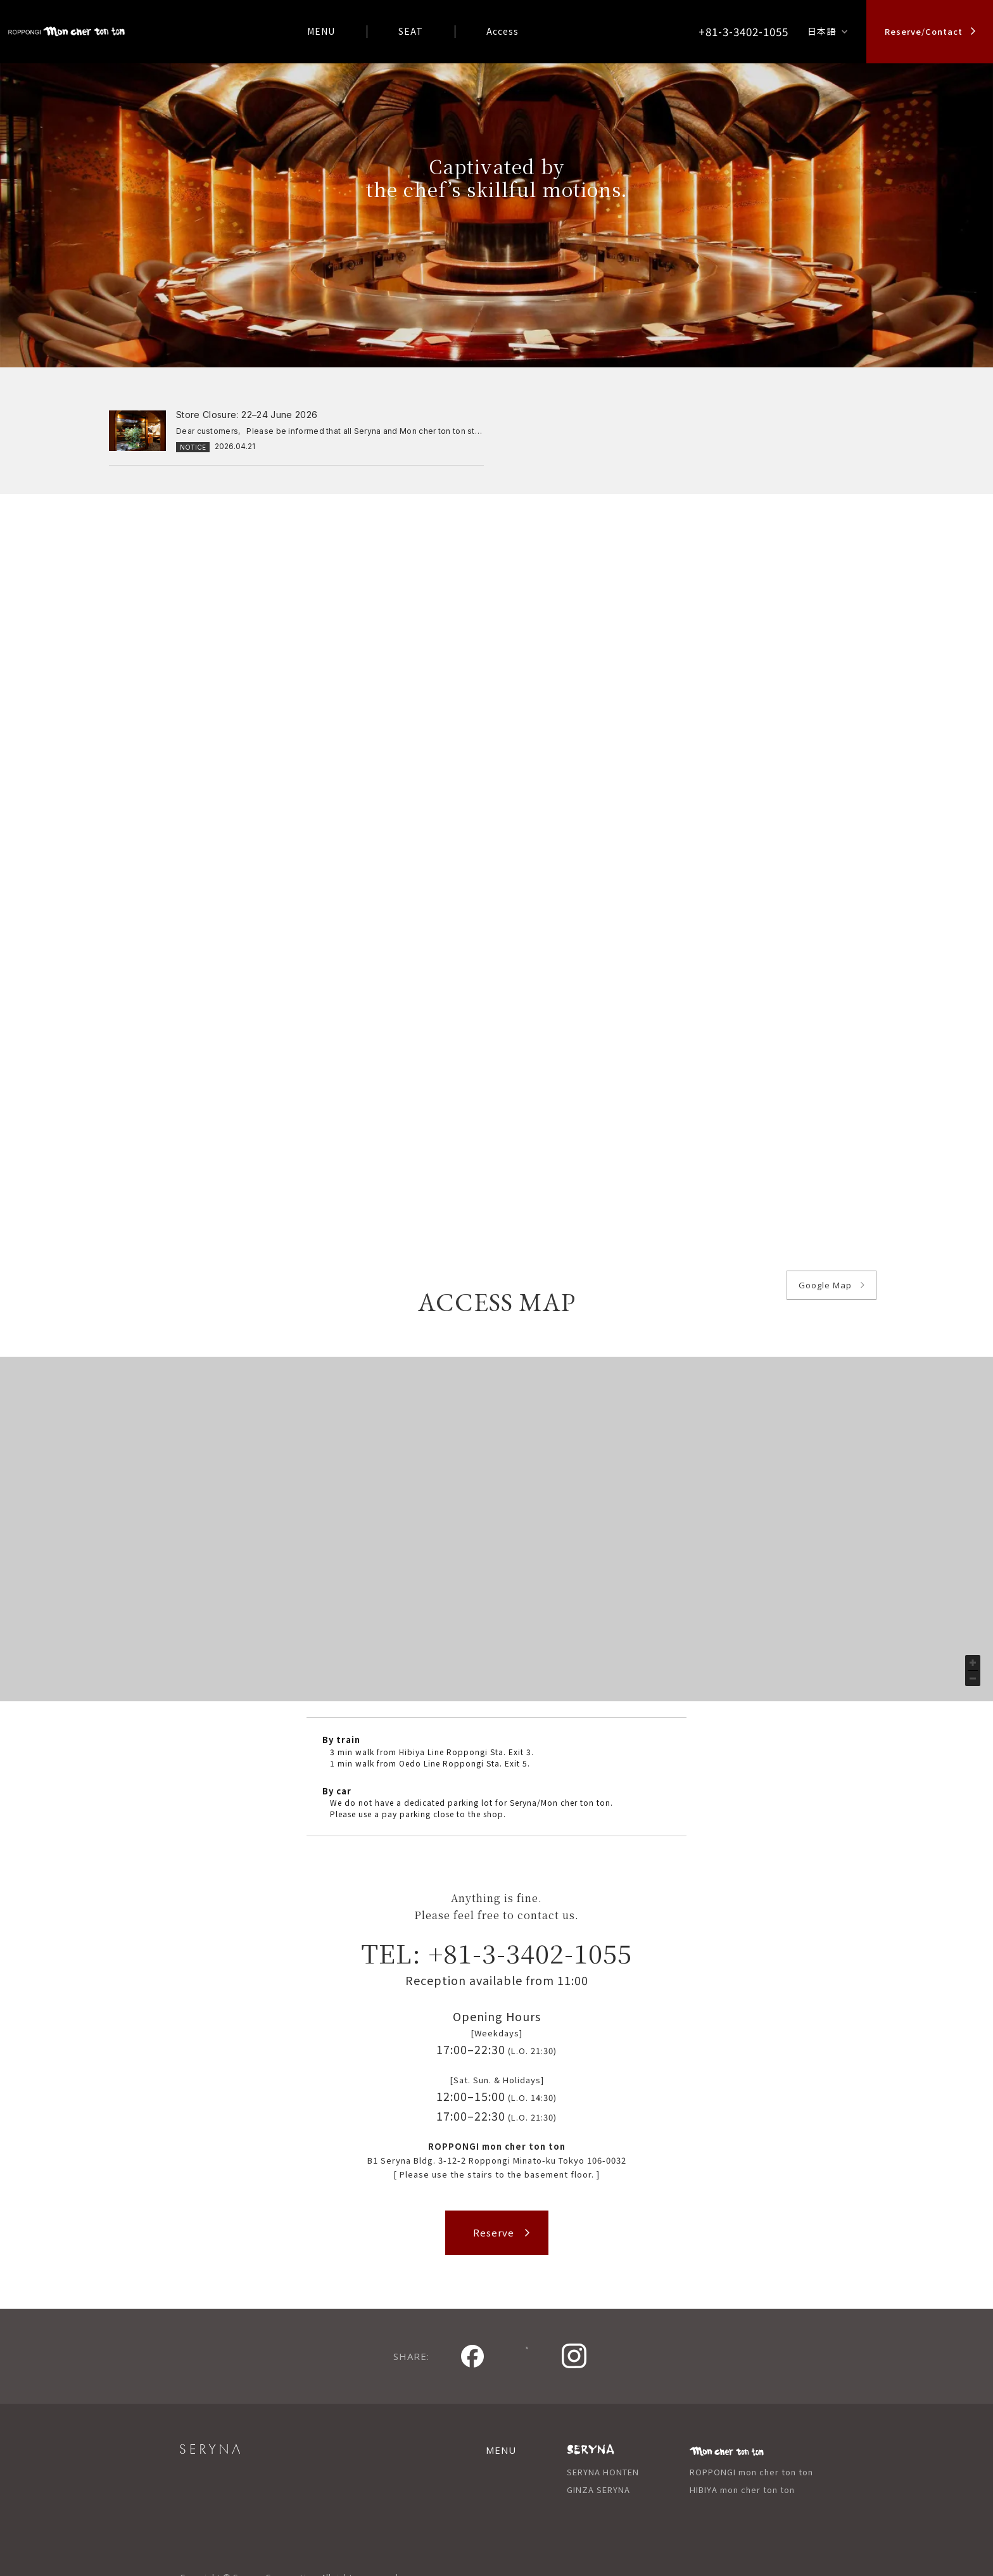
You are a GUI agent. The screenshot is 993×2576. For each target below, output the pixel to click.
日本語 (821, 31)
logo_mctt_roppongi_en (66, 32)
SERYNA (240, 2428)
